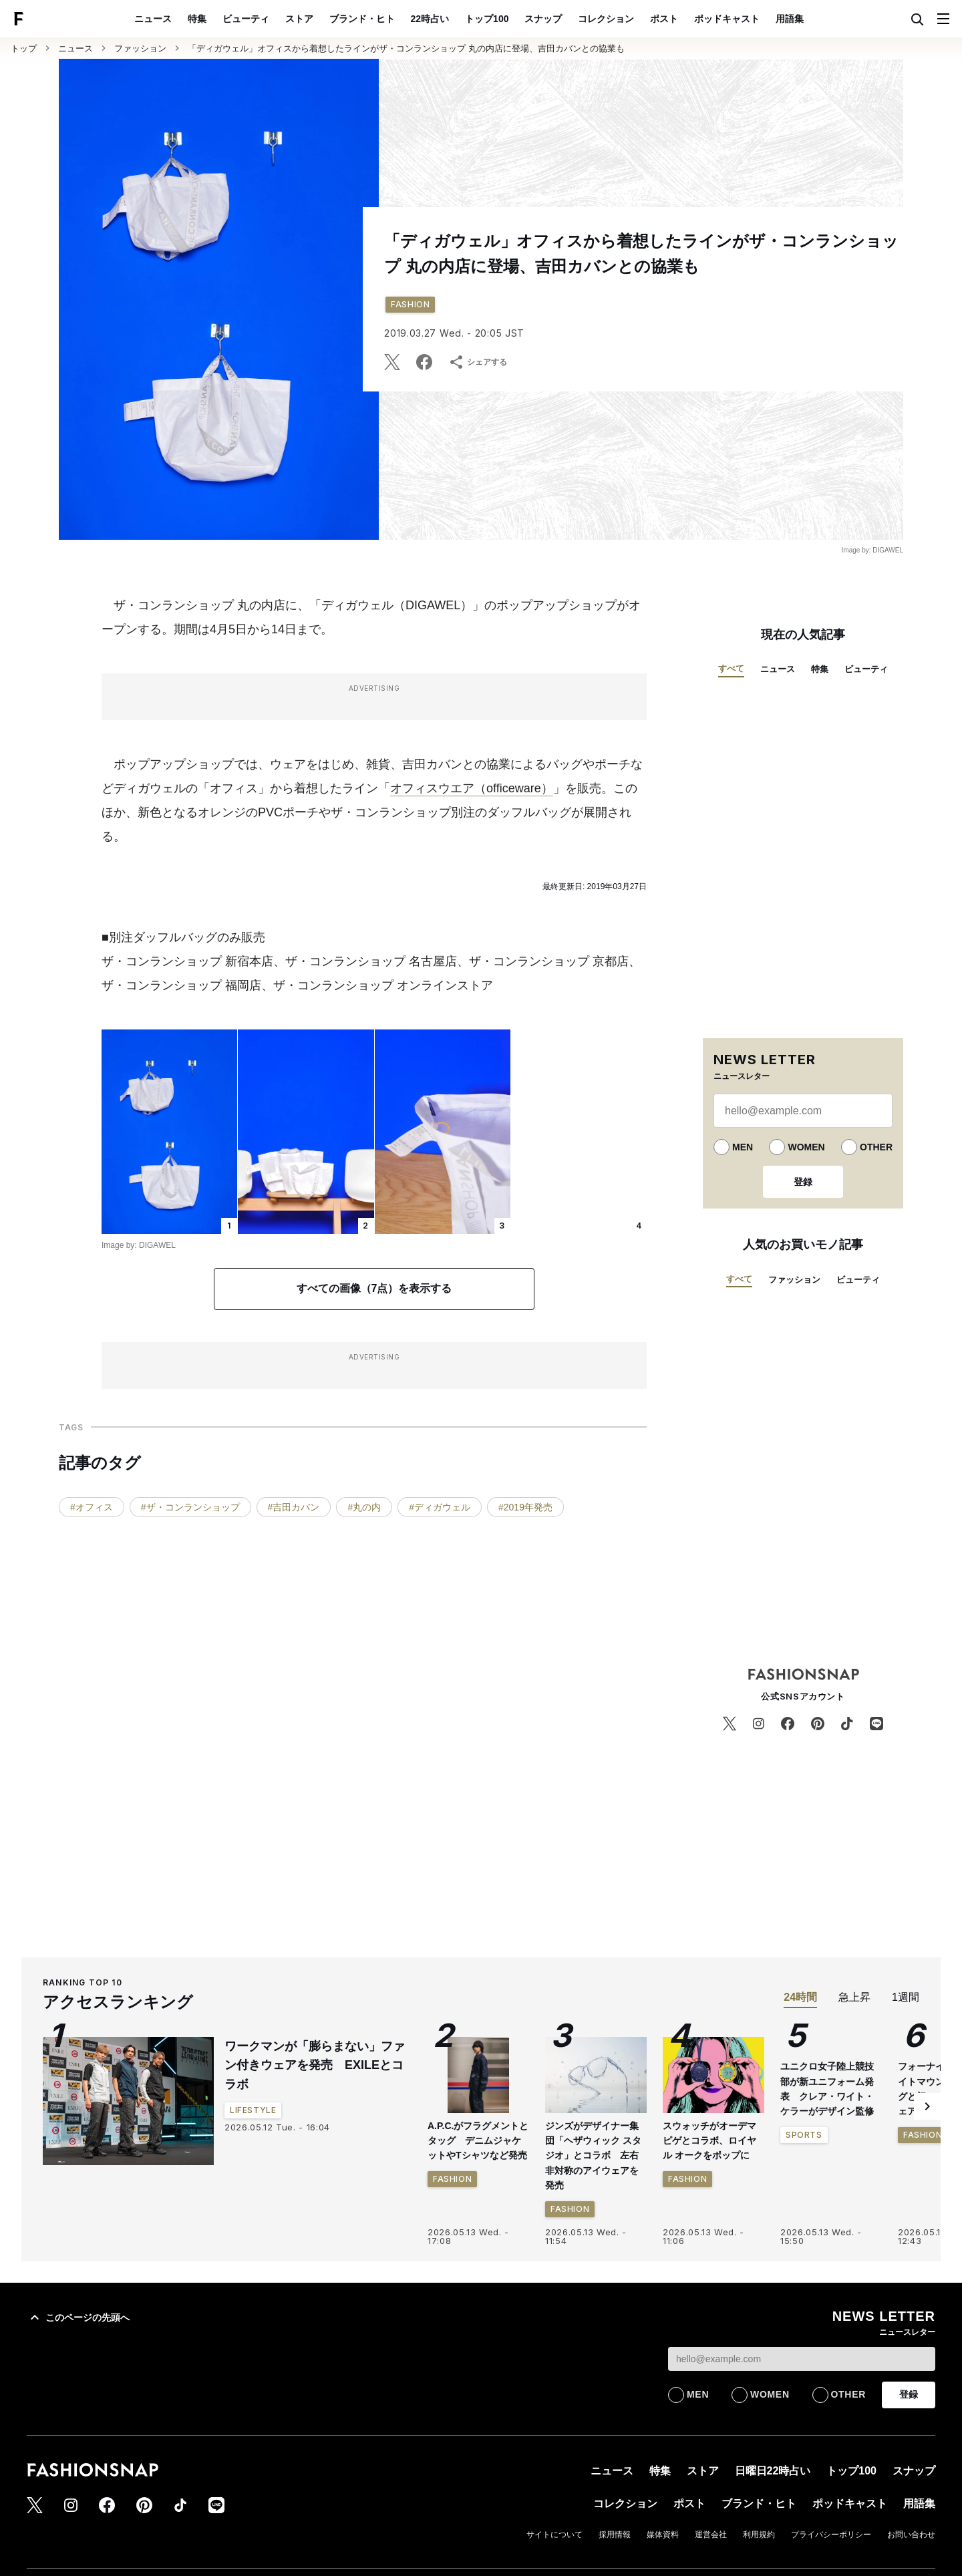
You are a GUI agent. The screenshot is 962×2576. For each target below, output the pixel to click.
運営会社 (711, 2534)
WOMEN (806, 1147)
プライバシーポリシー (831, 2534)
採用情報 (615, 2534)
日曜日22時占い (773, 2470)
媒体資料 (663, 2534)
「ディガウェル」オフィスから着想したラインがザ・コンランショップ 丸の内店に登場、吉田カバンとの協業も (406, 48)
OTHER (876, 1147)
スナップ (543, 18)
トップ (24, 48)
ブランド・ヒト (362, 18)
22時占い (430, 18)
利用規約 (759, 2534)
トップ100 (486, 18)
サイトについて (554, 2534)
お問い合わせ (911, 2534)
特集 (197, 18)
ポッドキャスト (727, 18)
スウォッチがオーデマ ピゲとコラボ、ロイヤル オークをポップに (709, 2140)
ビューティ (245, 18)
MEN (742, 1147)
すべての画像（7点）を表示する (374, 1288)
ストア (299, 18)
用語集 (790, 18)
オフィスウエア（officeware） (471, 788)
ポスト (664, 18)
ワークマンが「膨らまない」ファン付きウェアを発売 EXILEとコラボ (314, 2066)
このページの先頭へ (78, 2317)
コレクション (606, 18)
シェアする (477, 362)
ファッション (140, 48)
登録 (803, 1181)
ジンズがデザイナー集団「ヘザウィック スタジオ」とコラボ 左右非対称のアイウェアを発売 (593, 2155)
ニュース (153, 18)
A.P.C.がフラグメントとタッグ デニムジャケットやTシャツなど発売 (478, 2140)
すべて (731, 668)
